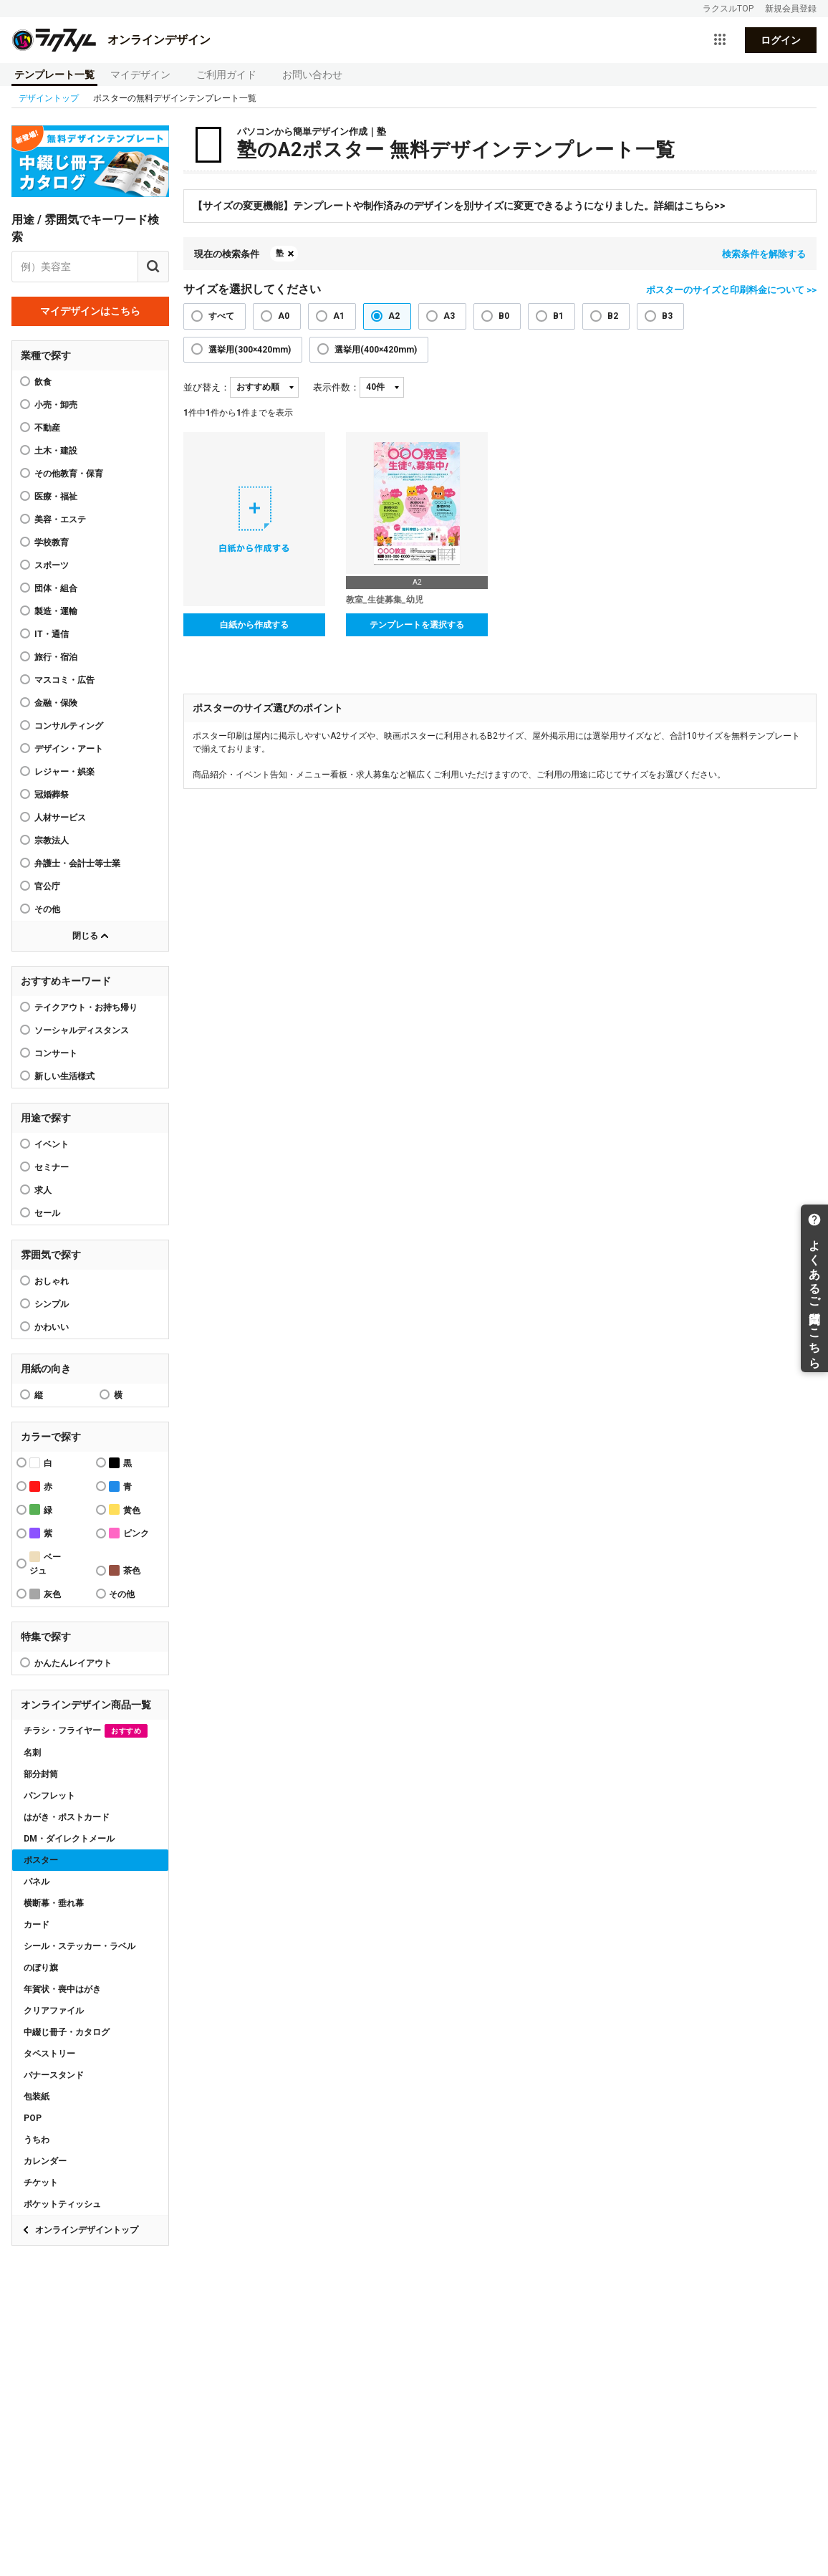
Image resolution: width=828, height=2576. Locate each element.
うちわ (36, 2140)
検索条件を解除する (764, 254)
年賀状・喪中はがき (62, 1989)
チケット (41, 2183)
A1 (339, 316)
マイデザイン (140, 74)
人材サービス (60, 818)
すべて (221, 316)
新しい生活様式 (64, 1076)
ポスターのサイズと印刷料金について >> (731, 289)
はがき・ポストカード (67, 1817)
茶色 (124, 1570)
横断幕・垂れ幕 (54, 1903)
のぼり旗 (41, 1968)
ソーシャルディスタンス (81, 1030)
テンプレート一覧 (54, 74)
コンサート (55, 1053)
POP (33, 2118)
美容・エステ (60, 519)
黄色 (124, 1509)
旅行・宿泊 (55, 657)
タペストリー (49, 2054)
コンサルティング (68, 726)
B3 (667, 316)
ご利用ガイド (226, 74)
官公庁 (47, 886)
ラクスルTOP (728, 9)
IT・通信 (51, 634)
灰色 (45, 1594)
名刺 (32, 1753)
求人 (43, 1190)
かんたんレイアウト (73, 1663)
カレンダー (45, 2161)
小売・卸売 (55, 405)
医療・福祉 (55, 497)
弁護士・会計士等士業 (77, 863)
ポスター (41, 1860)
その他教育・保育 (68, 474)
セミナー (51, 1167)
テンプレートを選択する (417, 625)
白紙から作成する (254, 625)
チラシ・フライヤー (86, 1731)
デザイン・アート (68, 749)
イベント (51, 1144)
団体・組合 (55, 588)
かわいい (51, 1327)
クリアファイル (54, 2011)
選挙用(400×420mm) (375, 350)
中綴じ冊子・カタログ (67, 2032)
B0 (504, 316)
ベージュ (45, 1563)
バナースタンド (54, 2075)
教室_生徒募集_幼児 (384, 600)
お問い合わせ (312, 74)
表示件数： (336, 387)
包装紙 (36, 2097)
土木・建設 (55, 451)
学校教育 (51, 542)
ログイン (781, 40)
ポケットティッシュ (62, 2204)
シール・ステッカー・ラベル (79, 1946)
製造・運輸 (55, 611)
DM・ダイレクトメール (69, 1839)
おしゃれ (51, 1281)
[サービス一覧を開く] (720, 40)
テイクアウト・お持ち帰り (86, 1007)
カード (36, 1925)
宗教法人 (51, 840)
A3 (449, 316)
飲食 (43, 382)
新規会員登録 (791, 9)
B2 (612, 316)
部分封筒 (41, 1774)
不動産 (47, 428)
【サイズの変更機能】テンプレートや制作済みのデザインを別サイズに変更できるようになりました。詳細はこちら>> (459, 205)
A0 (283, 316)
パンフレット (49, 1796)
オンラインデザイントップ (86, 2230)
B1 (558, 316)
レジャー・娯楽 (64, 772)
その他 (47, 909)
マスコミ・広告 (64, 680)
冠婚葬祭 (51, 795)
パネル (36, 1882)
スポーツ (51, 565)
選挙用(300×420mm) (249, 350)
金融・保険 (55, 703)
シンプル (51, 1304)
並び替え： (206, 387)
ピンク (129, 1533)
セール (47, 1213)
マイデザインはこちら (90, 311)
